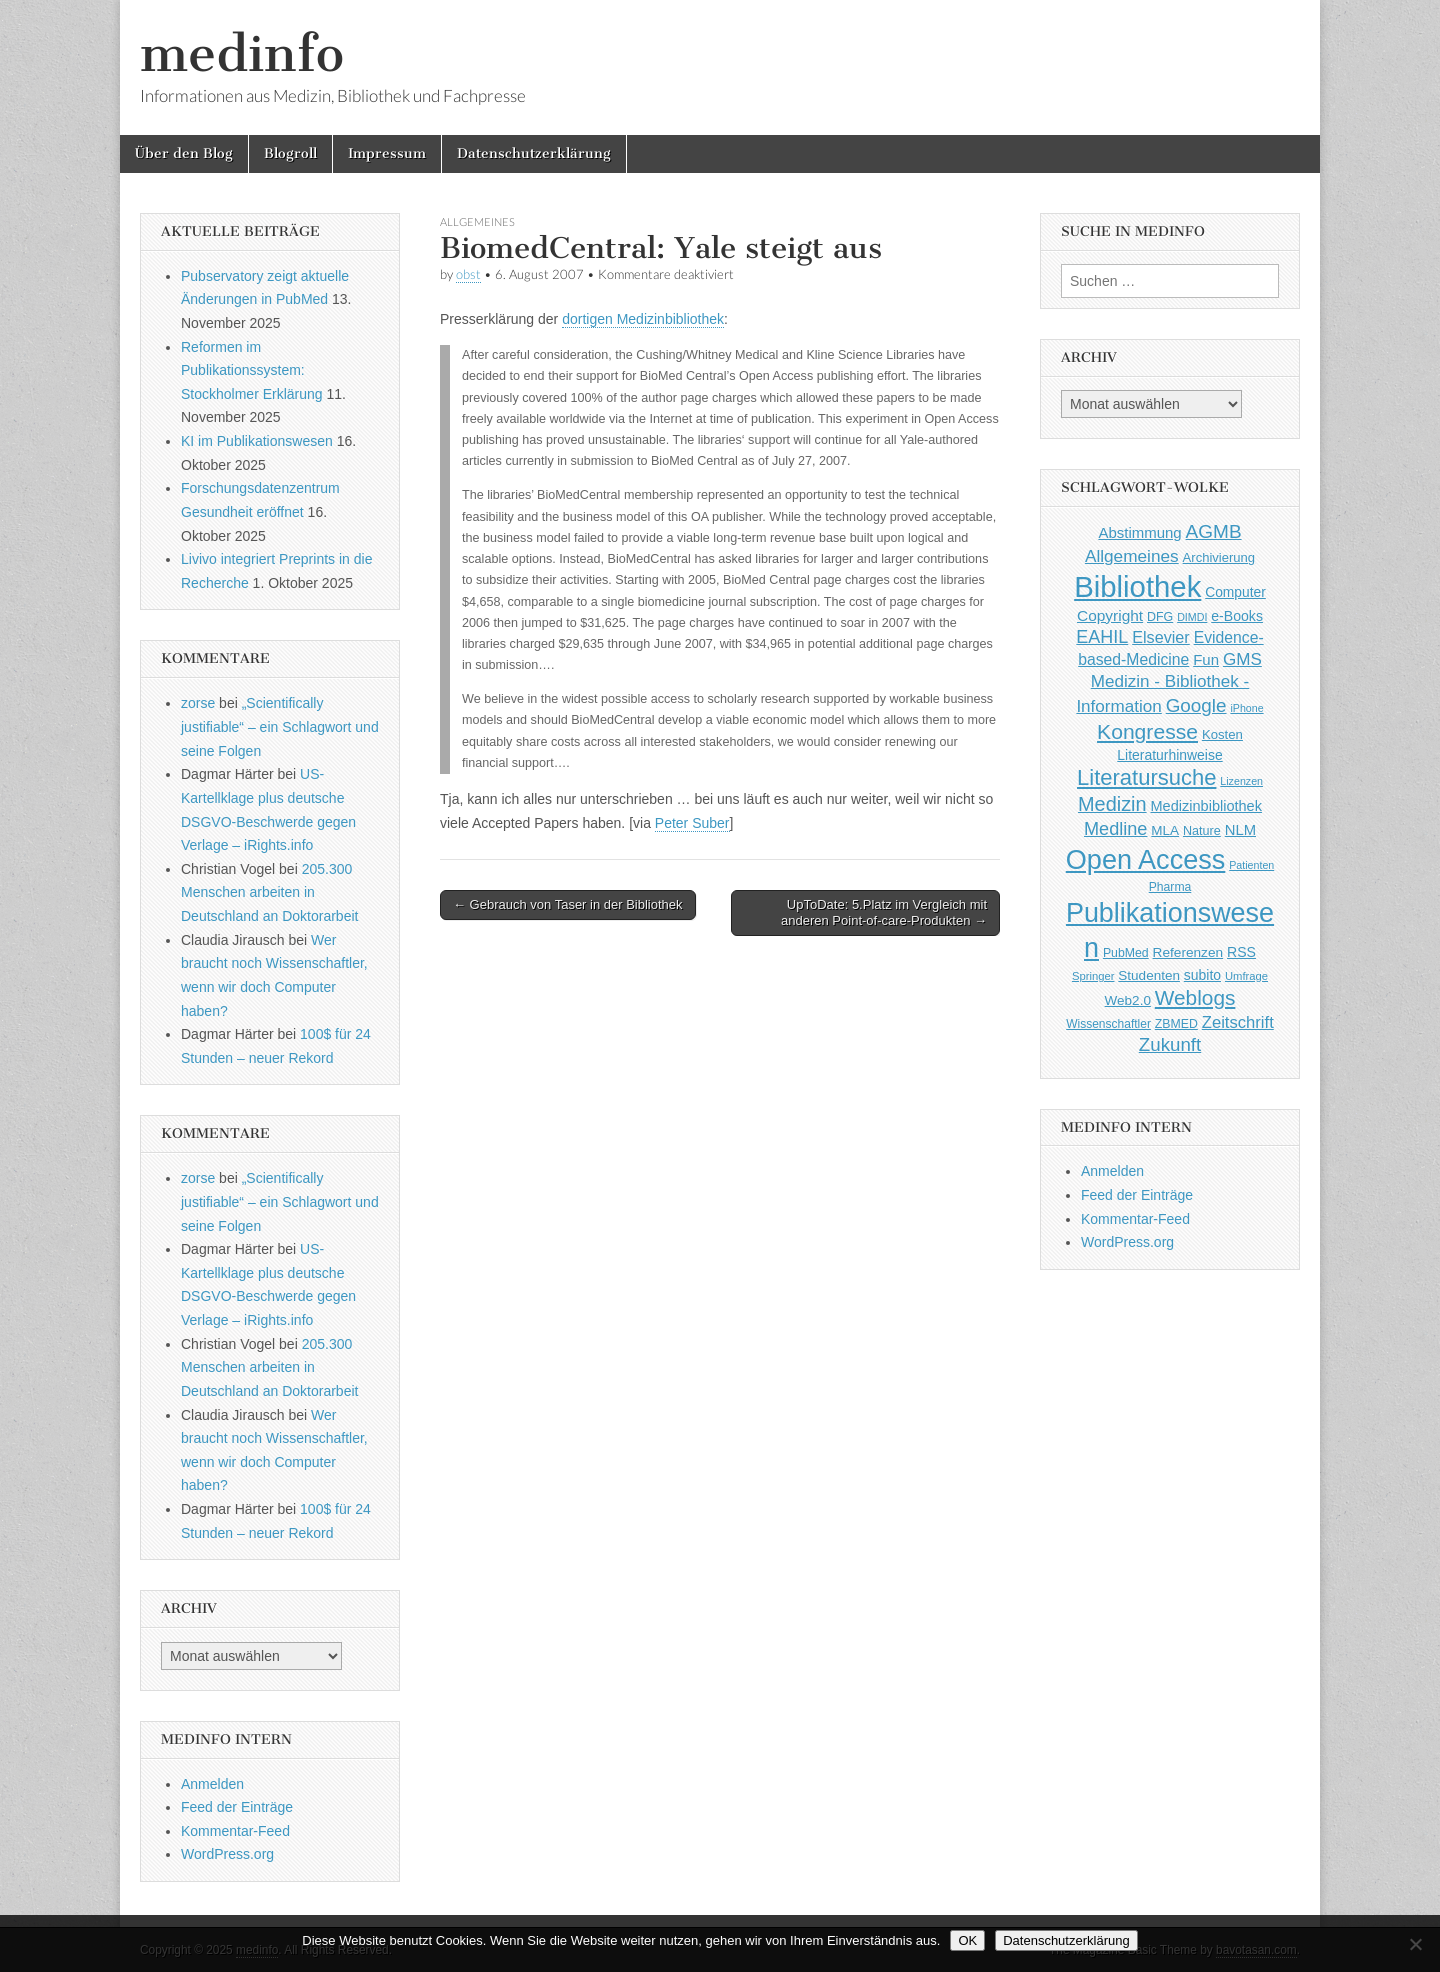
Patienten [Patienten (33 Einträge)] (1251, 865)
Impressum (387, 153)
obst (468, 274)
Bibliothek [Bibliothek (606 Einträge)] (1137, 586)
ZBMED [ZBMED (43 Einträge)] (1176, 1024)
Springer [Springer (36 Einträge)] (1093, 976)
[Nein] (1415, 1944)
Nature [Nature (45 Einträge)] (1202, 831)
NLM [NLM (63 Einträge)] (1240, 830)
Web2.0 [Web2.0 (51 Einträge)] (1128, 1000)
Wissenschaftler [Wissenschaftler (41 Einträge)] (1108, 1024)
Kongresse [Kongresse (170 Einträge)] (1147, 731)
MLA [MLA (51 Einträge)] (1165, 830)
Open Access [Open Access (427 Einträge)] (1146, 859)
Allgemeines (477, 221)
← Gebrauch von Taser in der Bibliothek (568, 904)
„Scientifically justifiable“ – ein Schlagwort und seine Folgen (280, 726)
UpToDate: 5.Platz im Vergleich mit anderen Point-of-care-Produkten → (884, 912)
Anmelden (212, 1784)
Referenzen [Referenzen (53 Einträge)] (1188, 952)
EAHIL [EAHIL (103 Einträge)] (1102, 637)
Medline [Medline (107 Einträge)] (1115, 829)
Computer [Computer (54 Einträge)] (1235, 592)
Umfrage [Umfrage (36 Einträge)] (1246, 976)
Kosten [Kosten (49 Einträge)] (1222, 734)
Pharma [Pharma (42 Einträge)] (1170, 887)
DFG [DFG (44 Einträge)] (1160, 617)
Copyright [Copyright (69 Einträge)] (1110, 615)
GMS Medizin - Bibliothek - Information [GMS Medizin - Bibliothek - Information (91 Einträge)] (1168, 682)
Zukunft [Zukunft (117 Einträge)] (1170, 1044)
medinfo (242, 53)
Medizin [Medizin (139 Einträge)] (1112, 804)
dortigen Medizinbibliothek (643, 319)
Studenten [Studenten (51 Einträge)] (1149, 975)
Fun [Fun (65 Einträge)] (1206, 659)
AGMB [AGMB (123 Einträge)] (1214, 531)
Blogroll (290, 153)
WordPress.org (227, 1854)
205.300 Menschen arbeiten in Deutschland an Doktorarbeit (269, 892)
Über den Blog (184, 153)
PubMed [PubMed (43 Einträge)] (1126, 953)
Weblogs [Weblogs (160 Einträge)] (1195, 997)
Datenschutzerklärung (534, 153)
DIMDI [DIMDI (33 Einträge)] (1192, 617)
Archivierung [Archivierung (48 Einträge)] (1219, 557)
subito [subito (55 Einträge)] (1202, 975)
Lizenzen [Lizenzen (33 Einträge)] (1241, 781)
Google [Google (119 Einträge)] (1196, 705)
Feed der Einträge (237, 1807)
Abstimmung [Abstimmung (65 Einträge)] (1139, 532)
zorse (198, 703)
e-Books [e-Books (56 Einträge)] (1237, 616)
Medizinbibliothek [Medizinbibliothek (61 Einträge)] (1206, 806)
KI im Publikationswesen (257, 441)
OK (967, 1940)
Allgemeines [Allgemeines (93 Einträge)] (1132, 556)
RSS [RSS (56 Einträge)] (1241, 952)
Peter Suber (692, 823)
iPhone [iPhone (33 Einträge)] (1246, 708)
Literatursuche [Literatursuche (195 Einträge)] (1146, 777)
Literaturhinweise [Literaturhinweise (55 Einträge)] (1169, 755)
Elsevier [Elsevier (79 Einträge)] (1161, 637)
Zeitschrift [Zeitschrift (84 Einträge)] (1238, 1022)
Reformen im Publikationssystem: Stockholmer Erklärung (252, 370)
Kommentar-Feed (235, 1831)
